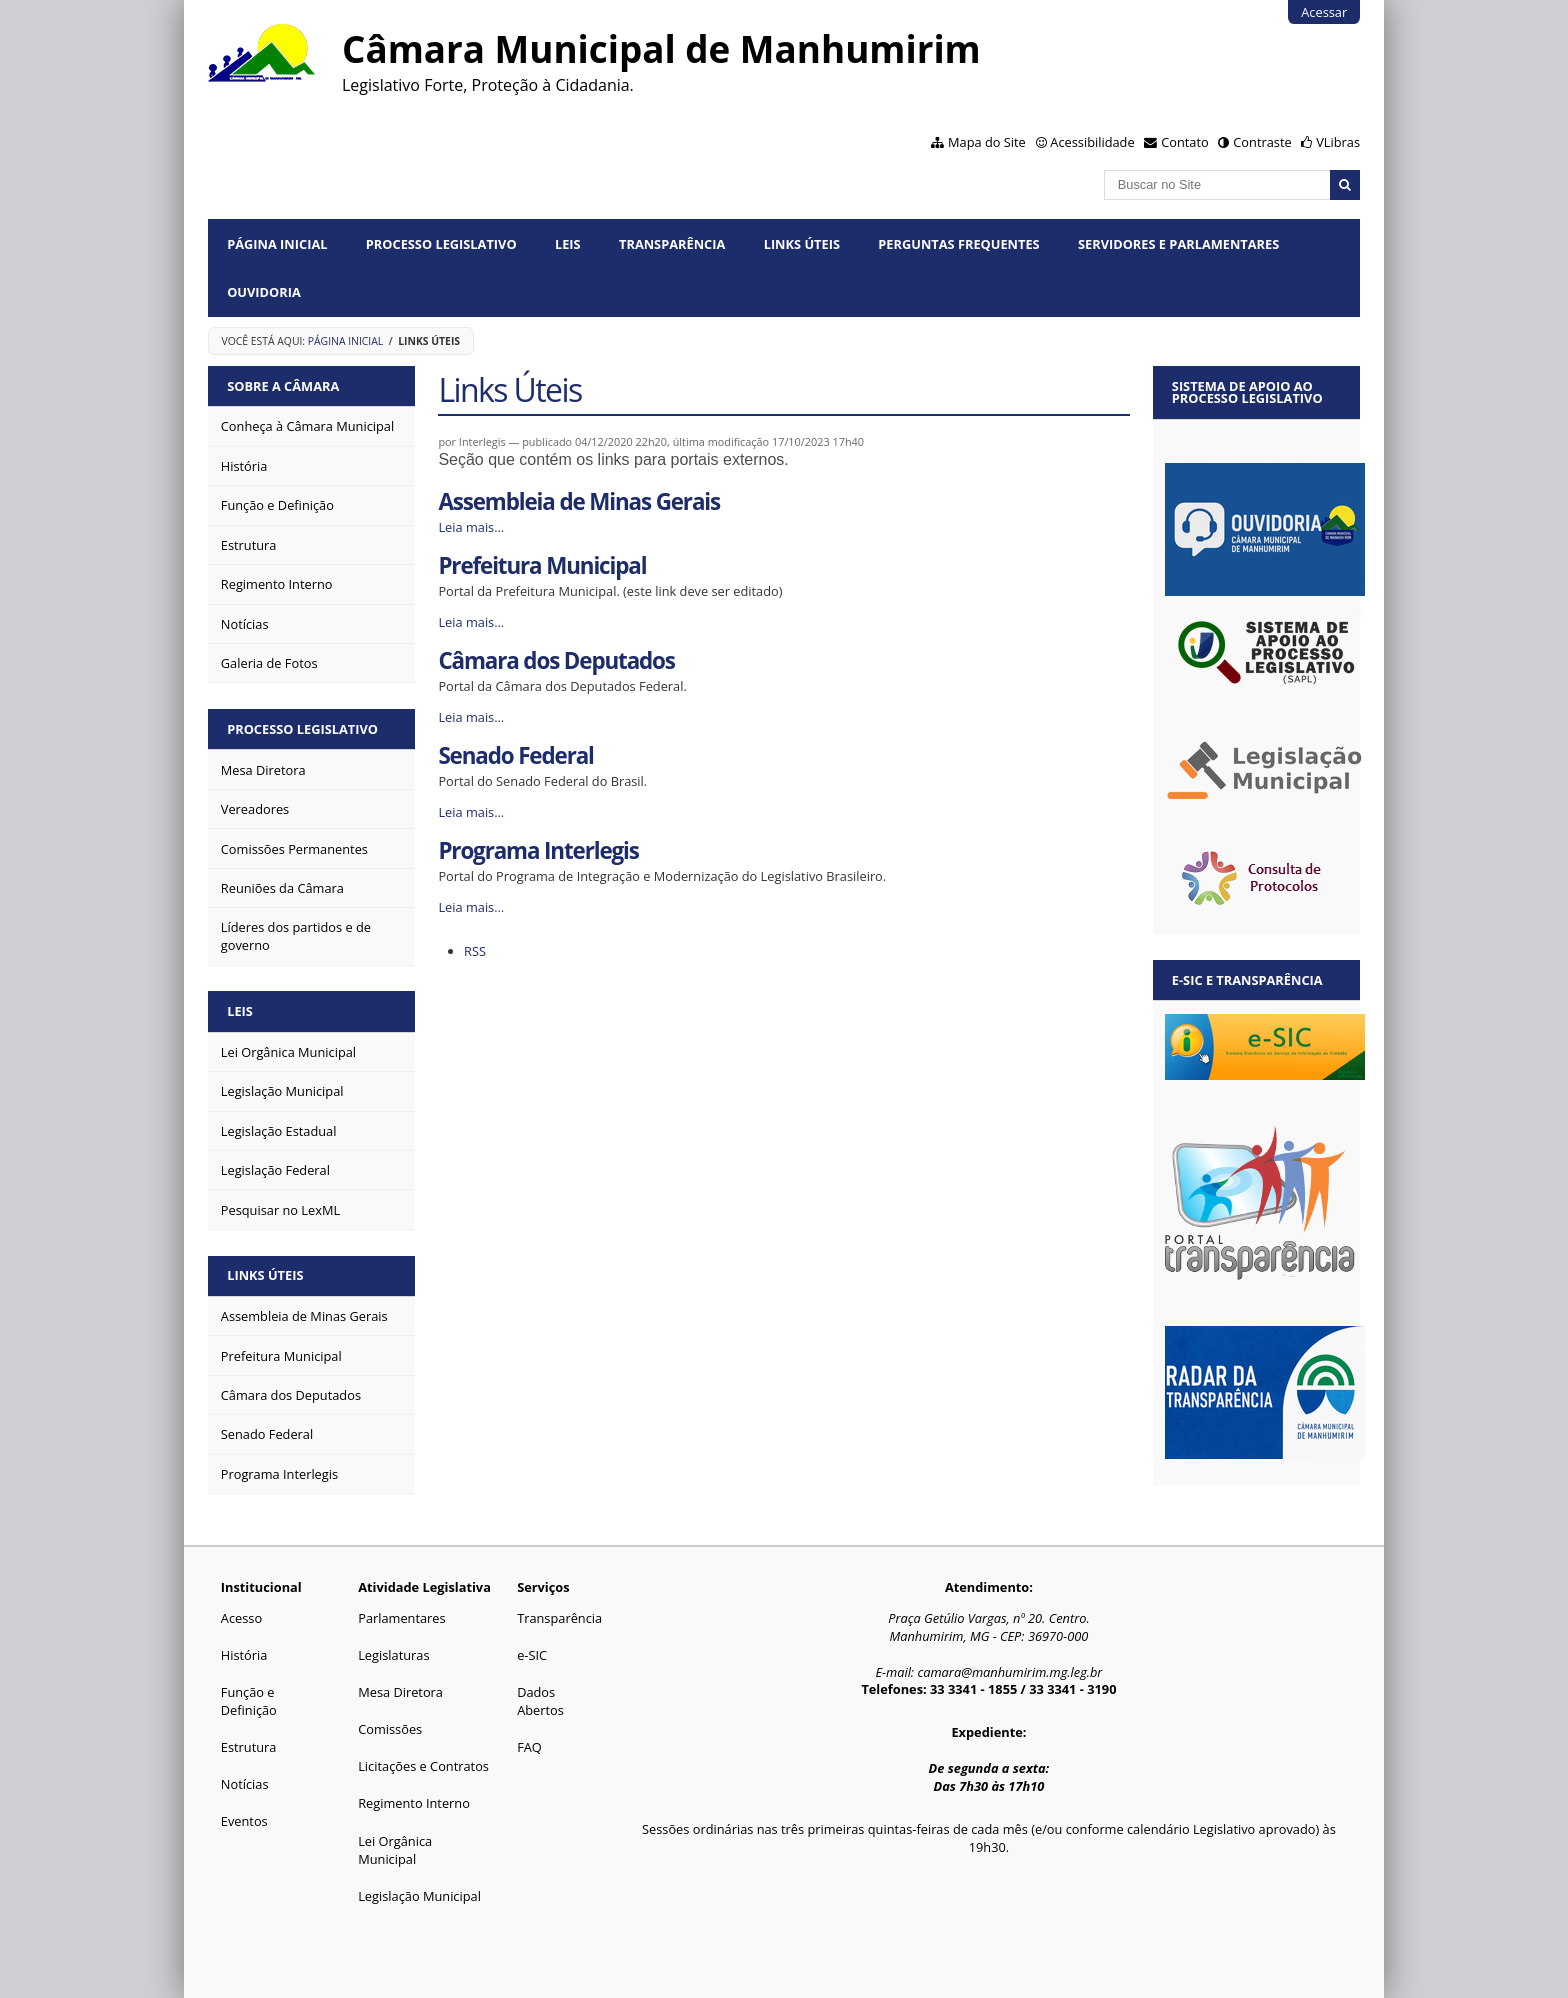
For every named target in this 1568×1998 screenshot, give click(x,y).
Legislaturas (393, 1655)
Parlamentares (401, 1618)
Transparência (672, 244)
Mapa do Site (987, 142)
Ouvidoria (264, 292)
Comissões (390, 1729)
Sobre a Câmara (283, 386)
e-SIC (532, 1655)
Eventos (244, 1821)
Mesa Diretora (400, 1692)
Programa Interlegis (538, 850)
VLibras (1338, 142)
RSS (475, 951)
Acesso (241, 1618)
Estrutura (249, 1747)
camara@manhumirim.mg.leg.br (1009, 1672)
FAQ (529, 1747)
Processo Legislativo (441, 244)
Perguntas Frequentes (958, 244)
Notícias (245, 1784)
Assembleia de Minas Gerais (579, 501)
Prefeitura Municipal (542, 565)
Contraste (1262, 142)
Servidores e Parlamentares (1178, 244)
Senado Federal (515, 755)
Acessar (1324, 12)
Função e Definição (249, 1701)
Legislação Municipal (419, 1896)
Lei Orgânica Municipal (395, 1850)
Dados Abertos (540, 1701)
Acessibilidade (1092, 142)
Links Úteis (802, 244)
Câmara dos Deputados (556, 660)
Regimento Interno (414, 1803)
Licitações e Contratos (423, 1766)
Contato (1185, 142)
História (244, 1655)
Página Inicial (277, 244)
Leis (568, 244)
